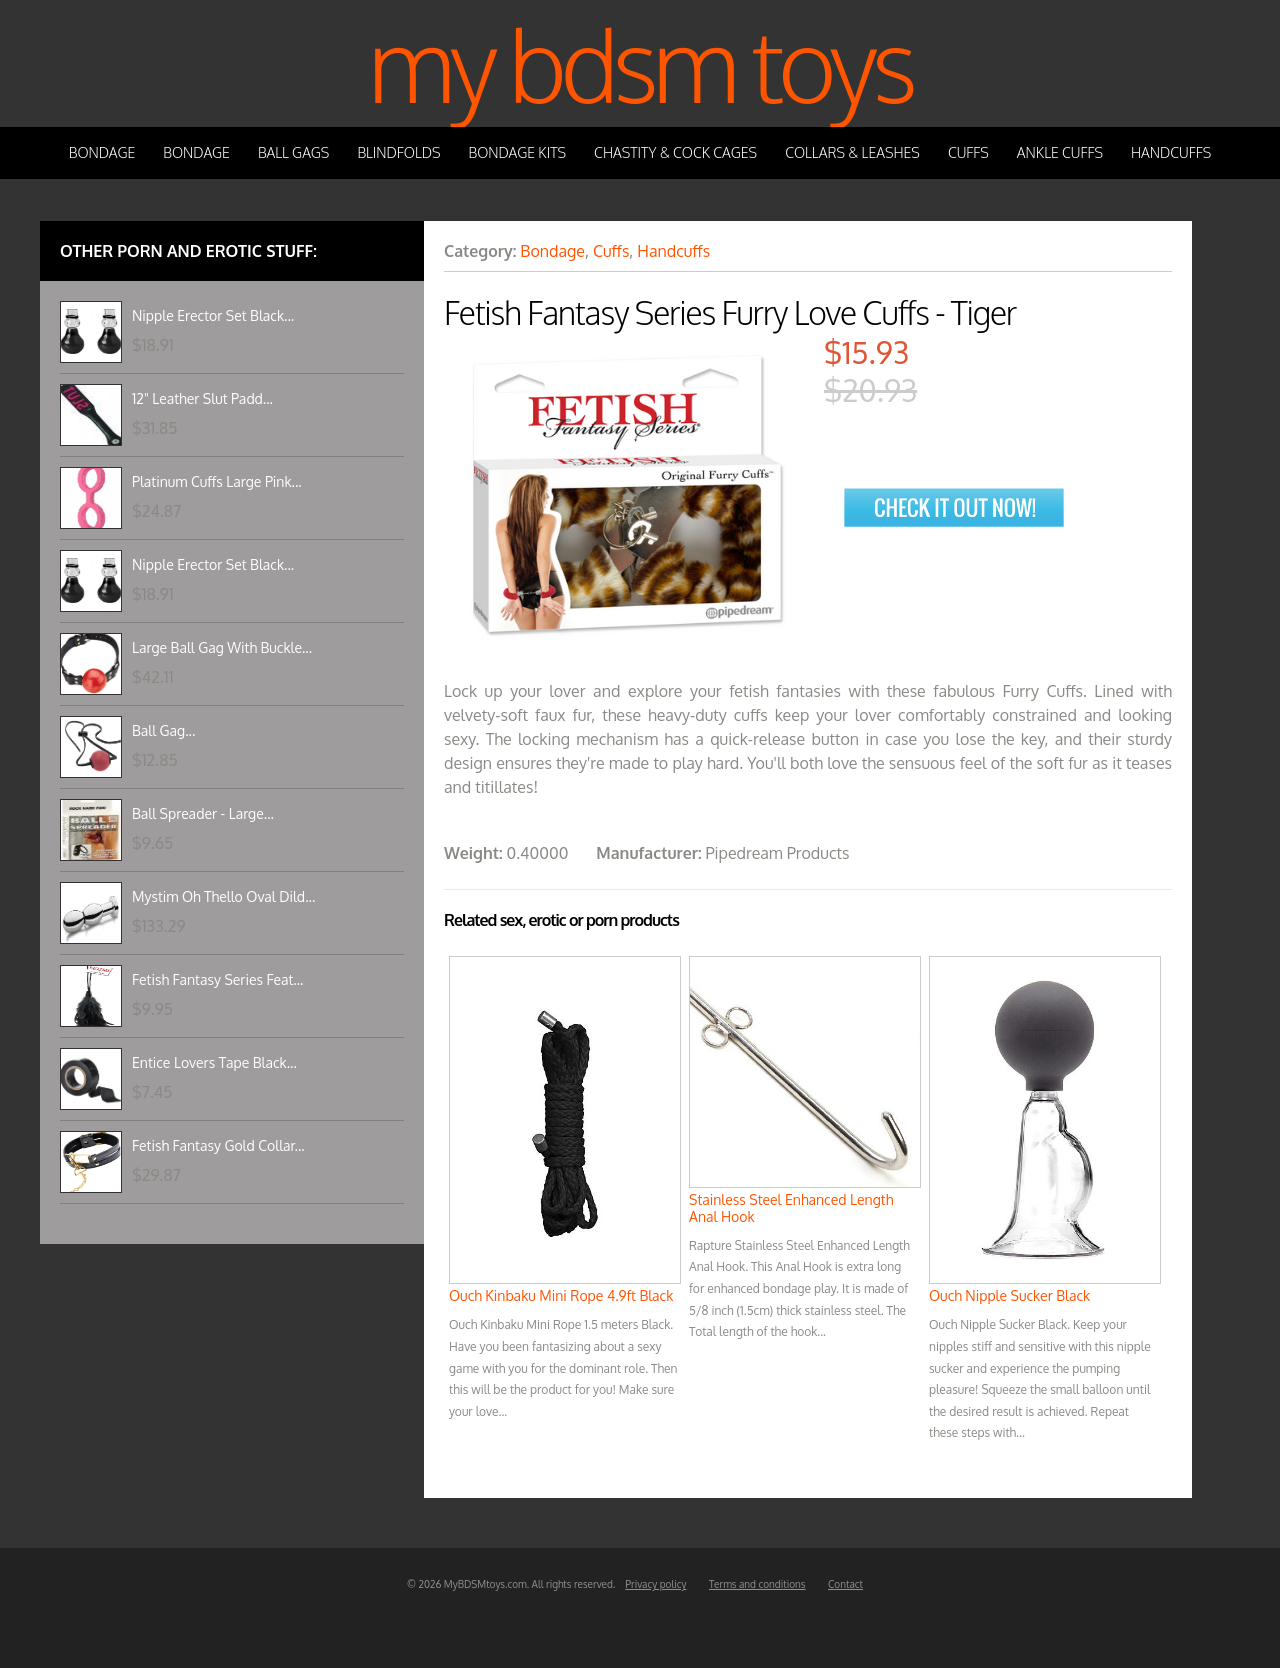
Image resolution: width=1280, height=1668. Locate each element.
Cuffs (968, 152)
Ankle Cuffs (1060, 152)
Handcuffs (1171, 152)
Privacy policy (655, 1584)
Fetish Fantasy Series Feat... (217, 979)
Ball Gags (293, 152)
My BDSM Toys (640, 63)
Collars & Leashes (852, 152)
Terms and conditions (757, 1584)
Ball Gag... (163, 730)
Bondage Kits (518, 152)
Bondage (102, 152)
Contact (845, 1584)
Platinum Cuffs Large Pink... (217, 481)
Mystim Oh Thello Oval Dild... (223, 896)
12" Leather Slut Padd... (202, 398)
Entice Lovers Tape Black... (214, 1062)
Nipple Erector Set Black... (213, 315)
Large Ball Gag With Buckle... (222, 647)
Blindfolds (398, 152)
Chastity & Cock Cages (675, 152)
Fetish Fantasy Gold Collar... (218, 1145)
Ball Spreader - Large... (203, 813)
